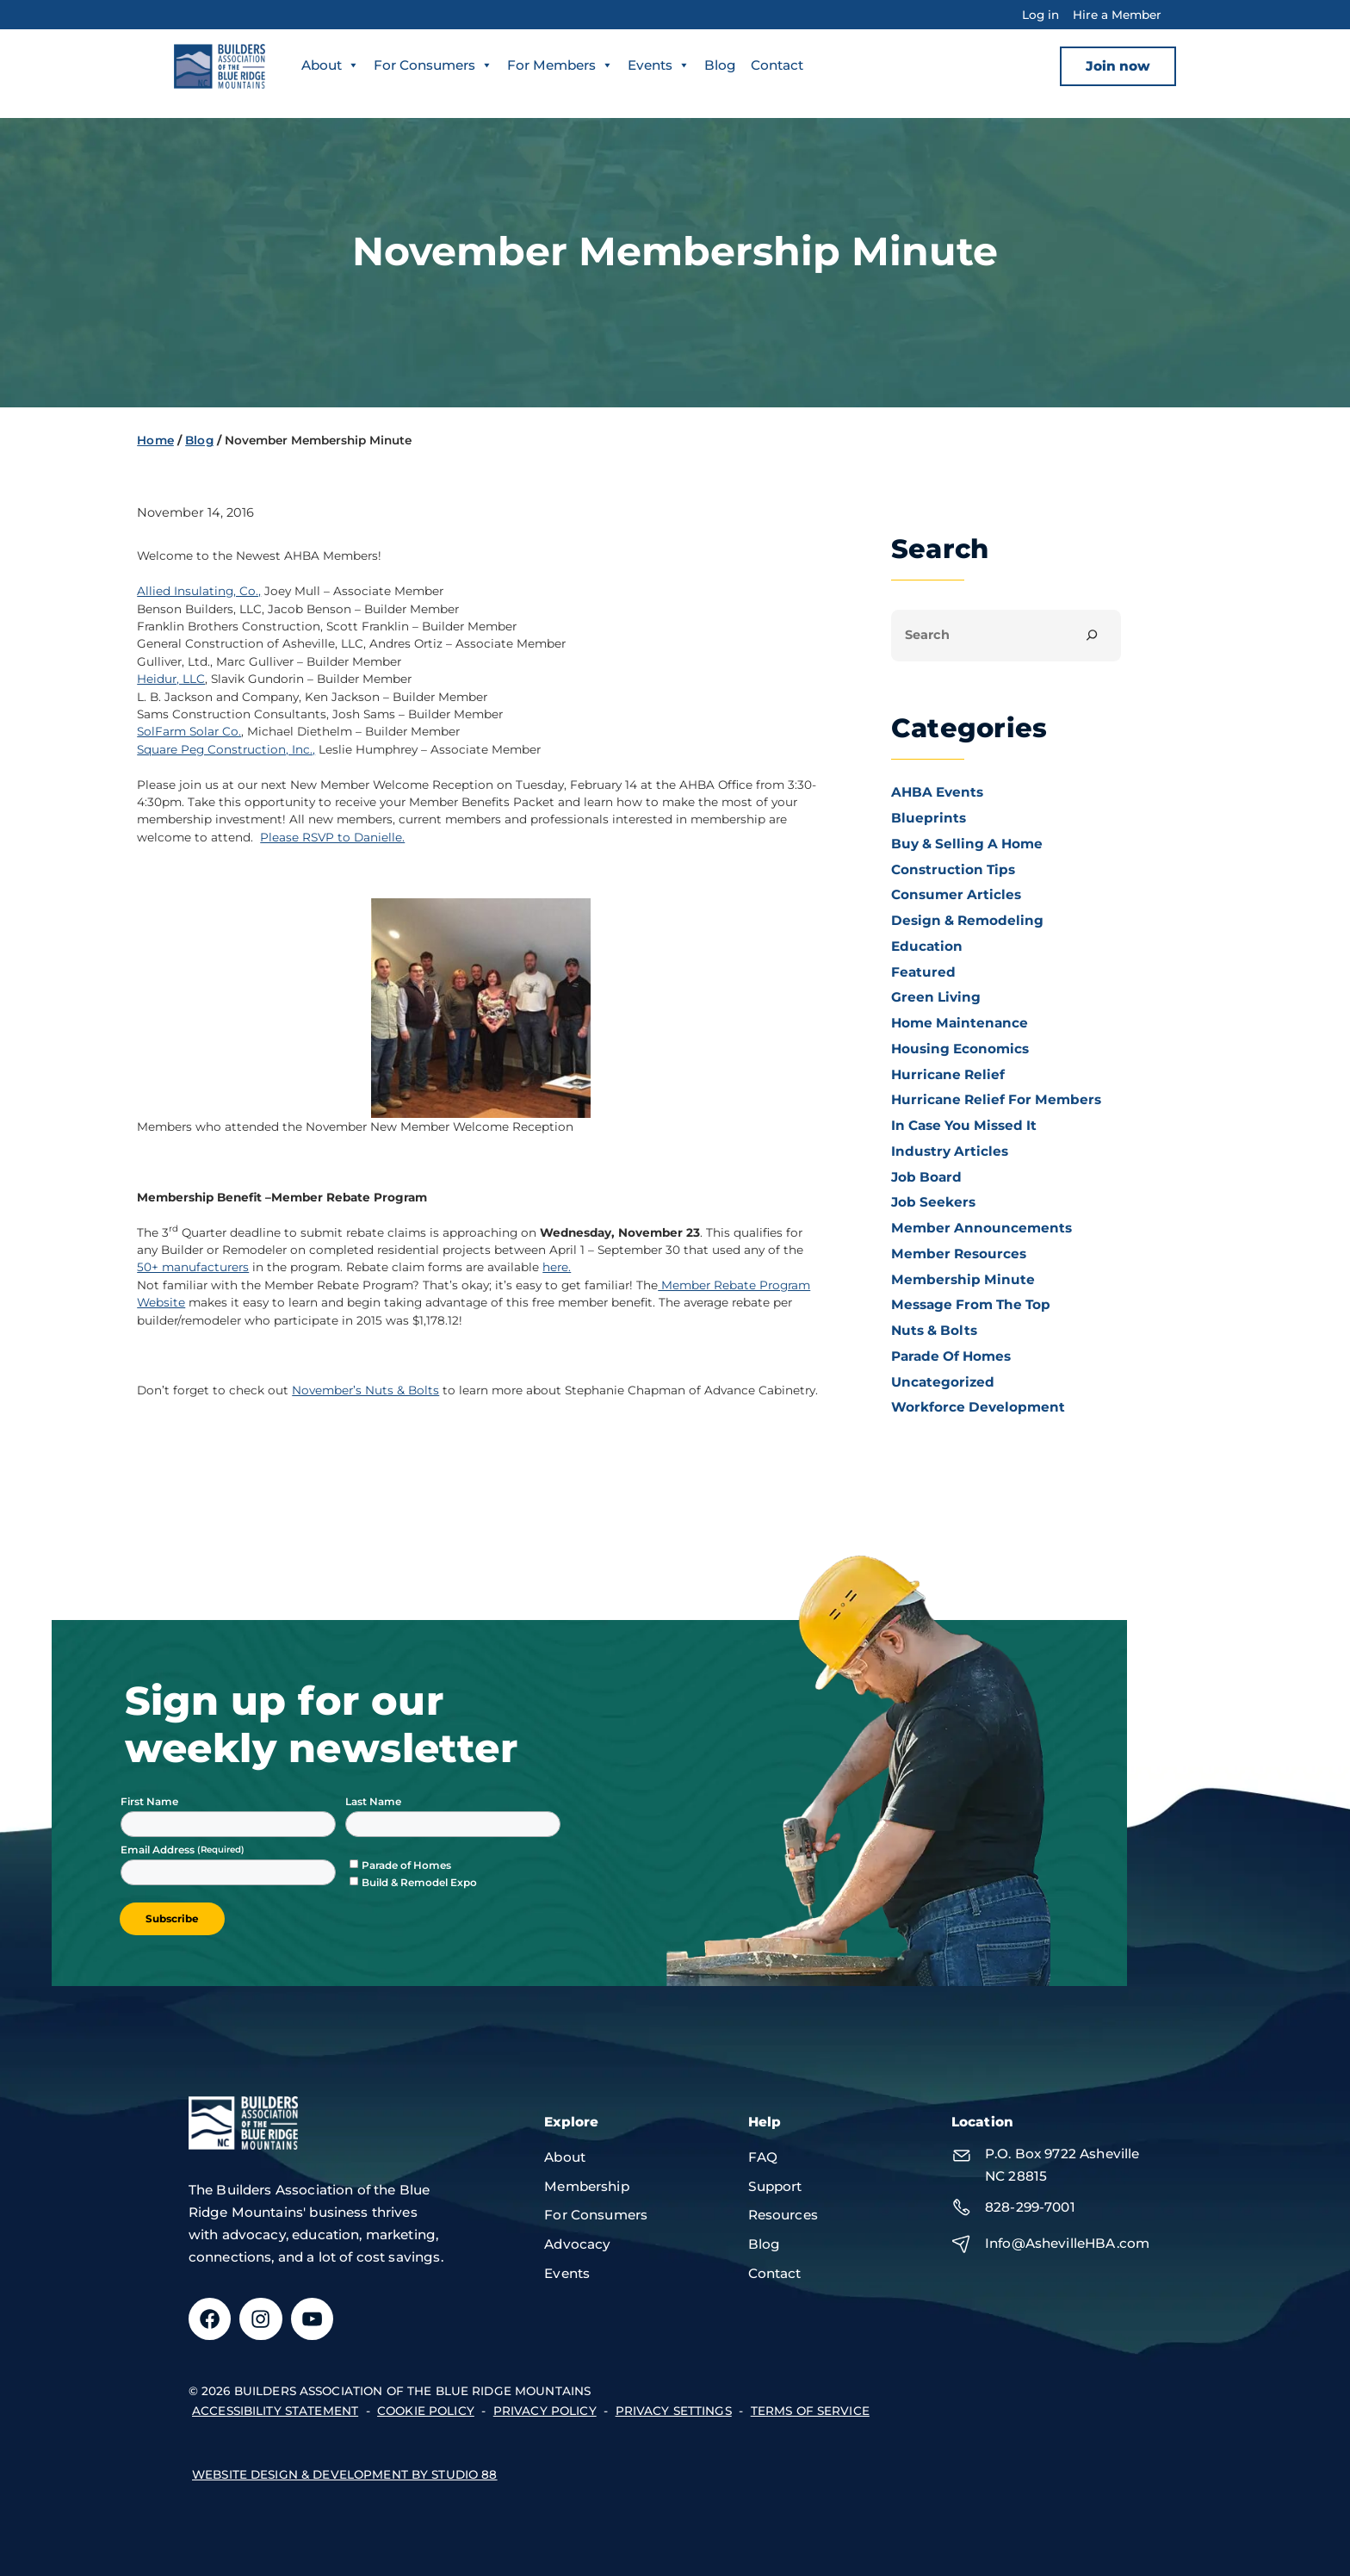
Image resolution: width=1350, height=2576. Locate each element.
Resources (783, 2215)
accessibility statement (275, 2411)
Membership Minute (963, 1279)
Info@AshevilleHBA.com (1067, 2243)
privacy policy (545, 2411)
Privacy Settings (674, 2411)
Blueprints (928, 818)
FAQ (762, 2157)
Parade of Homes (951, 1356)
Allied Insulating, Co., (199, 591)
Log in (1040, 15)
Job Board (926, 1177)
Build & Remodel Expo (419, 1882)
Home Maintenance (959, 1023)
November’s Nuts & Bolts (365, 1390)
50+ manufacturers (193, 1267)
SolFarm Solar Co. (189, 731)
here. (556, 1267)
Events (659, 65)
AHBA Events (937, 792)
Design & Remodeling (967, 920)
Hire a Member (1117, 15)
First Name (149, 1801)
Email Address (159, 1849)
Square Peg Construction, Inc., (226, 749)
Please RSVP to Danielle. (332, 837)
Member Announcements (981, 1228)
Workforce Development (978, 1407)
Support (775, 2186)
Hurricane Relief (948, 1074)
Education (927, 946)
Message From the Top (970, 1304)
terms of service (810, 2411)
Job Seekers (933, 1202)
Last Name (373, 1801)
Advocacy (577, 2244)
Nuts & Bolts (934, 1330)
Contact (777, 65)
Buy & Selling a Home (967, 843)
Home (155, 440)
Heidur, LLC (171, 679)
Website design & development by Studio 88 (345, 2474)
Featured (923, 972)
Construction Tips (953, 869)
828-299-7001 (1030, 2207)
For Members (560, 65)
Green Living (936, 997)
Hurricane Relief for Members (996, 1099)
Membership (586, 2186)
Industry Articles (949, 1151)
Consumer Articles (956, 894)
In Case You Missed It (964, 1125)
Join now (1118, 66)
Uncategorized (942, 1382)
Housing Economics (960, 1048)
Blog (720, 65)
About (330, 65)
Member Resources (958, 1253)
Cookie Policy (425, 2411)
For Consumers (433, 65)
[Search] (1091, 635)
